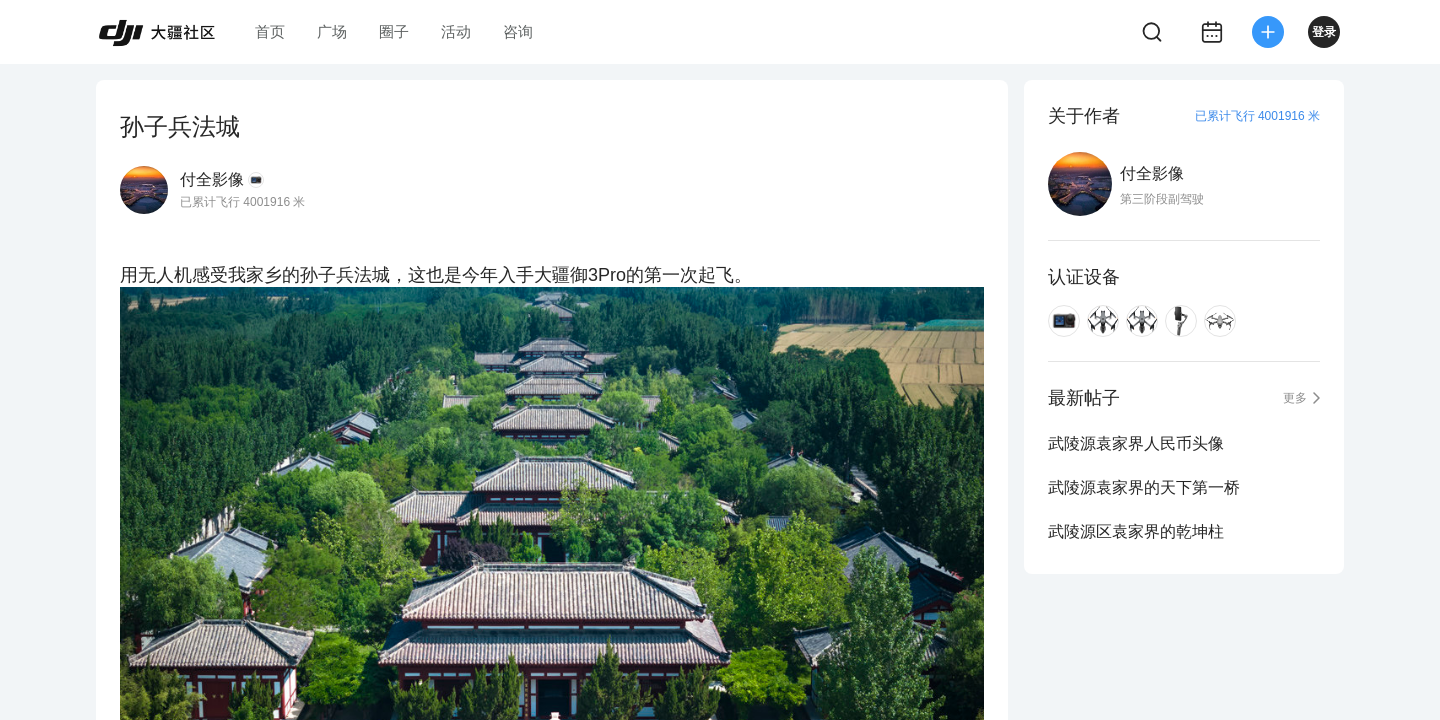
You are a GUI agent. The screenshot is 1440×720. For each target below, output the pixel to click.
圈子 (394, 31)
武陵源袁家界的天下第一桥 (1144, 487)
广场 (332, 31)
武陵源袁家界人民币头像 (1136, 443)
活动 (456, 31)
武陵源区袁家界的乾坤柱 (1136, 531)
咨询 (518, 31)
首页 (270, 31)
